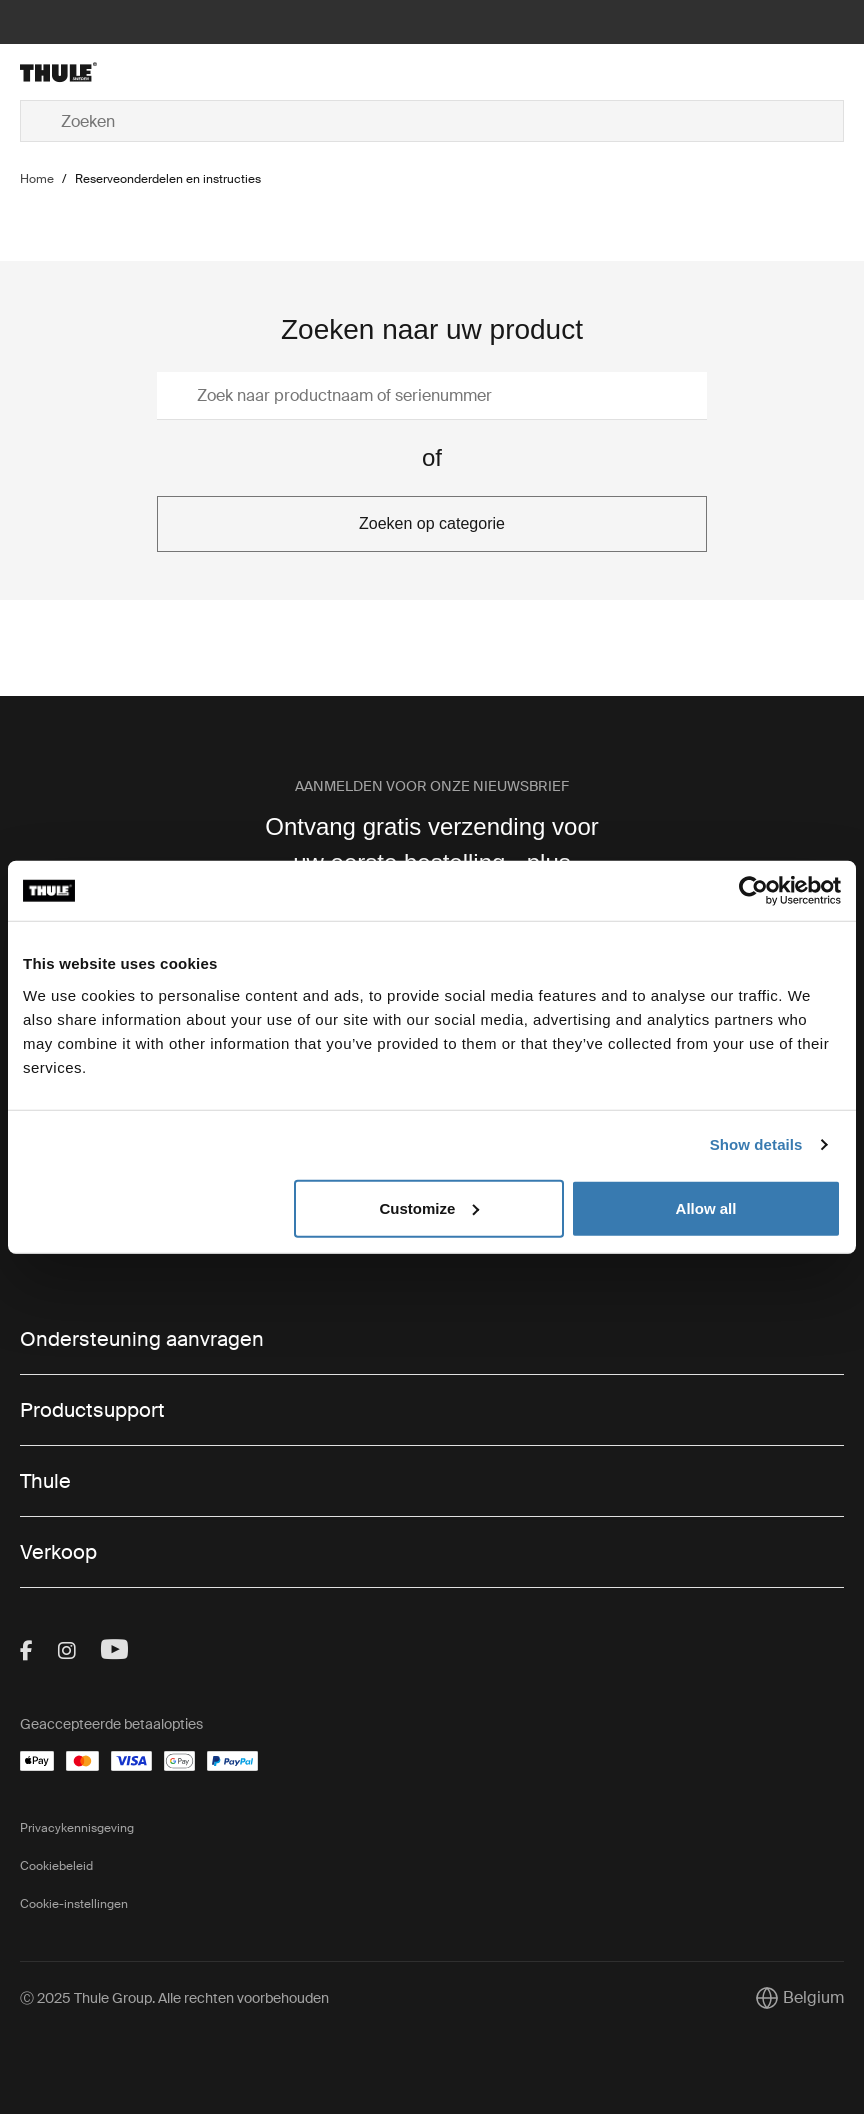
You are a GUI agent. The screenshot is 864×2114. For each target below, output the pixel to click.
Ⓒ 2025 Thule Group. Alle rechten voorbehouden (174, 1998)
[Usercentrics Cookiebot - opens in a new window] (753, 891)
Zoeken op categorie (432, 523)
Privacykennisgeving (77, 1828)
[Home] (157, 72)
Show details (756, 1144)
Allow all (706, 1207)
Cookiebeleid (56, 1866)
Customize (429, 1207)
